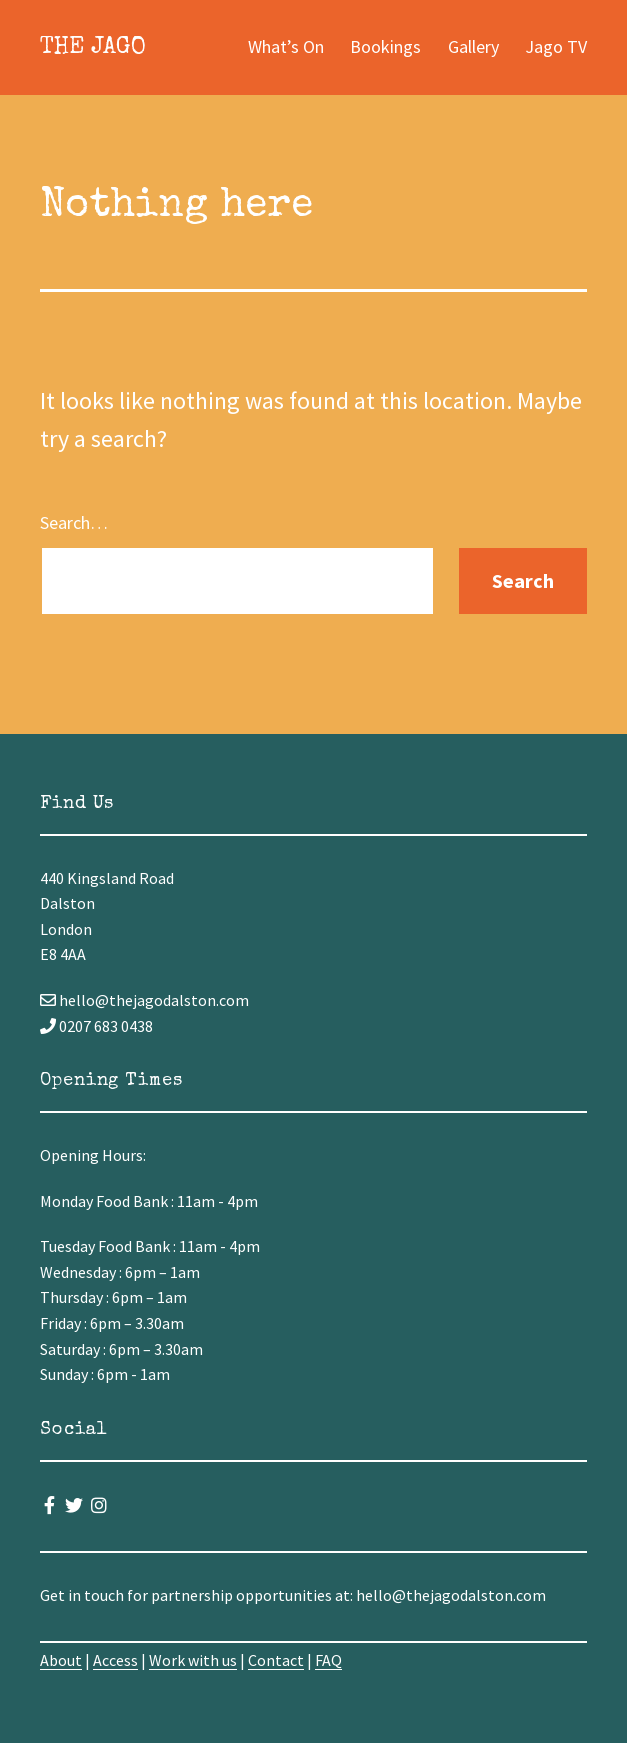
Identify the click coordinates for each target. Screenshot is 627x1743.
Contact (276, 1660)
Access (115, 1660)
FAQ (328, 1660)
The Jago (93, 48)
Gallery (473, 46)
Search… (74, 522)
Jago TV (556, 46)
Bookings (385, 46)
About (61, 1660)
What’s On (286, 46)
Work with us (193, 1660)
